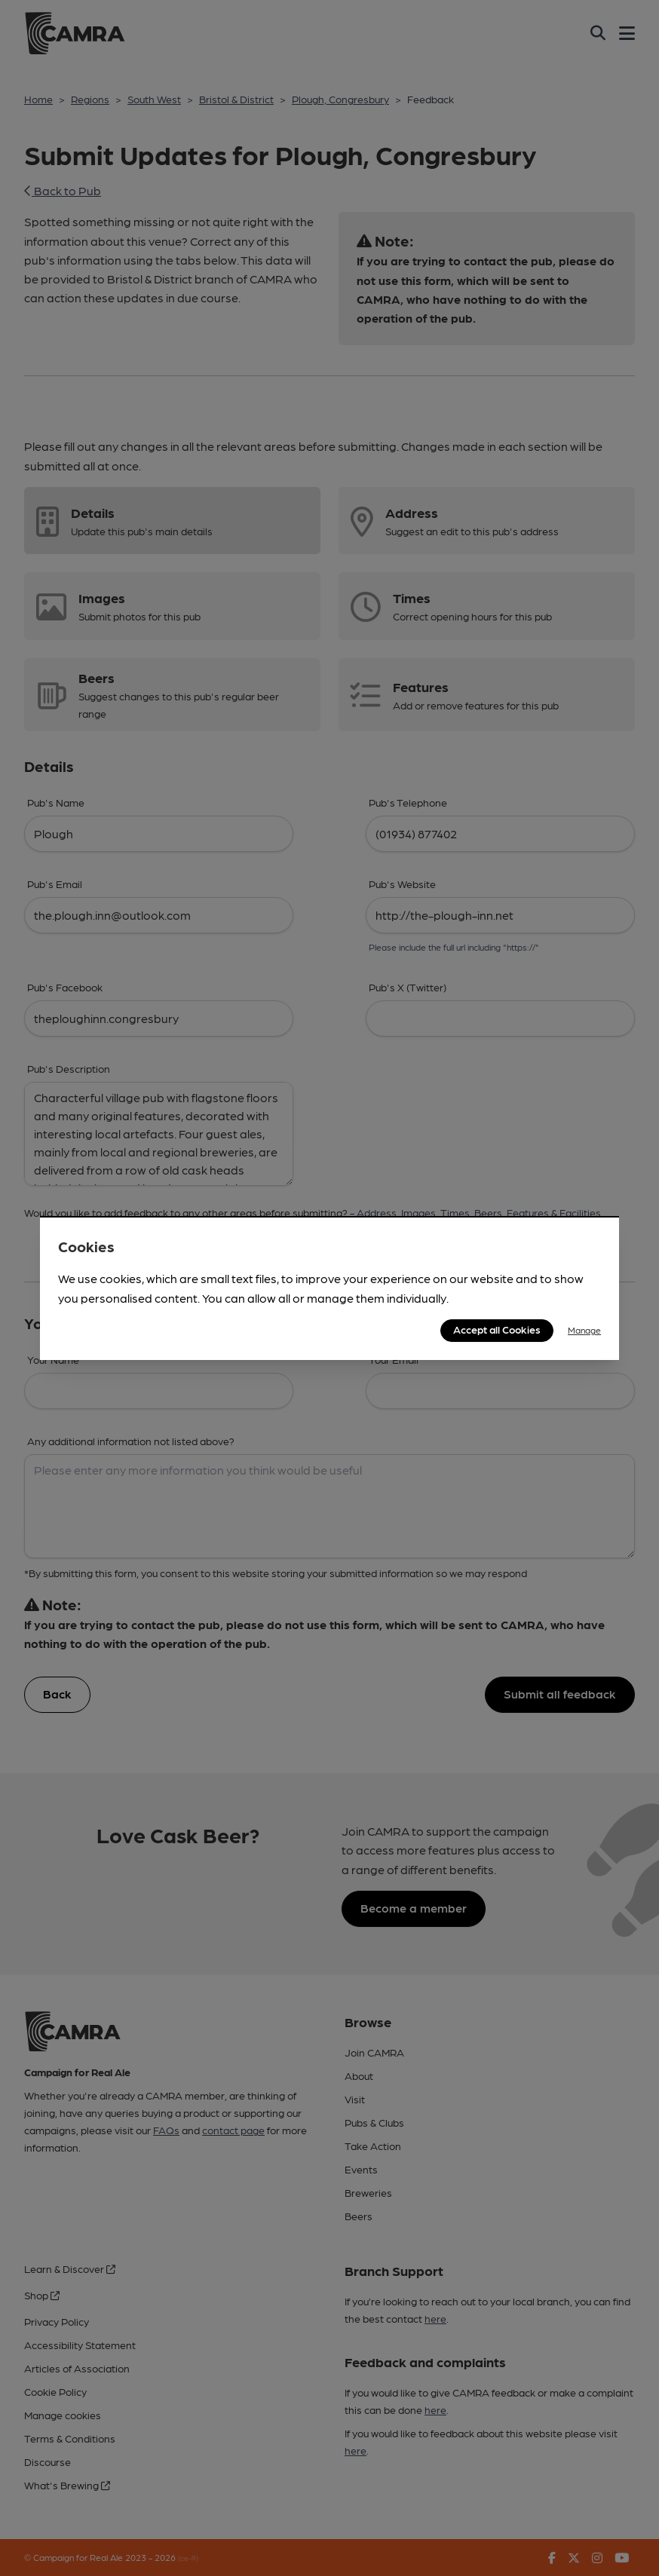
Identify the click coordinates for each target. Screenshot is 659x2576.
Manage (584, 1330)
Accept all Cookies (497, 1329)
